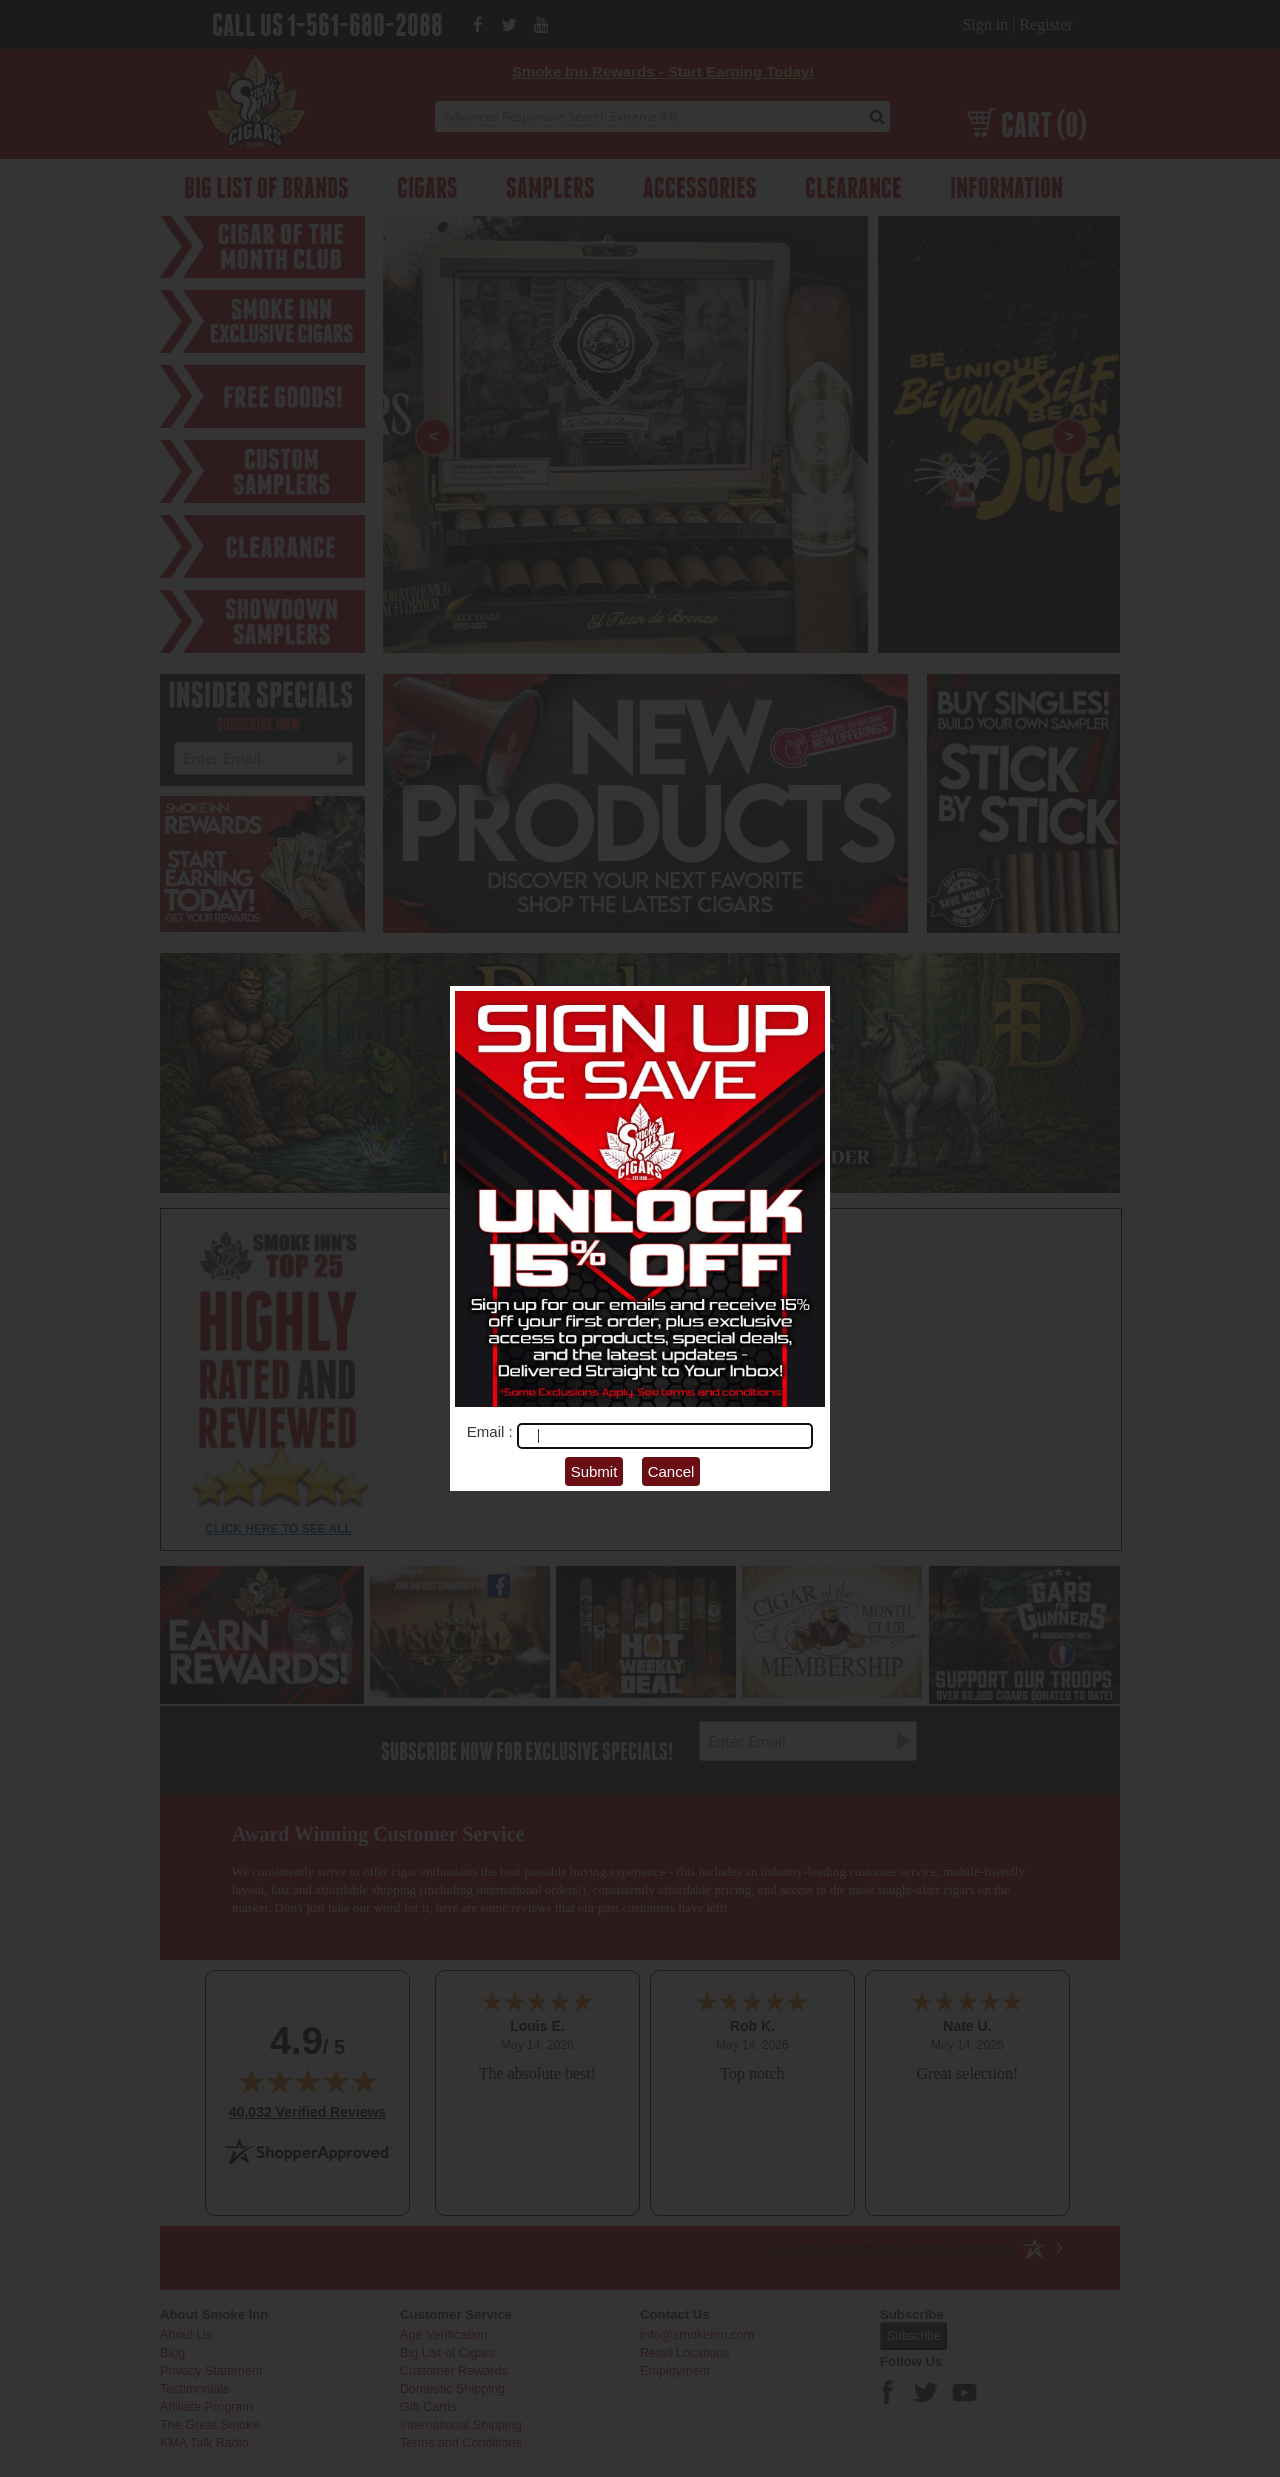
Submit (594, 1471)
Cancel (671, 1471)
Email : (492, 1431)
